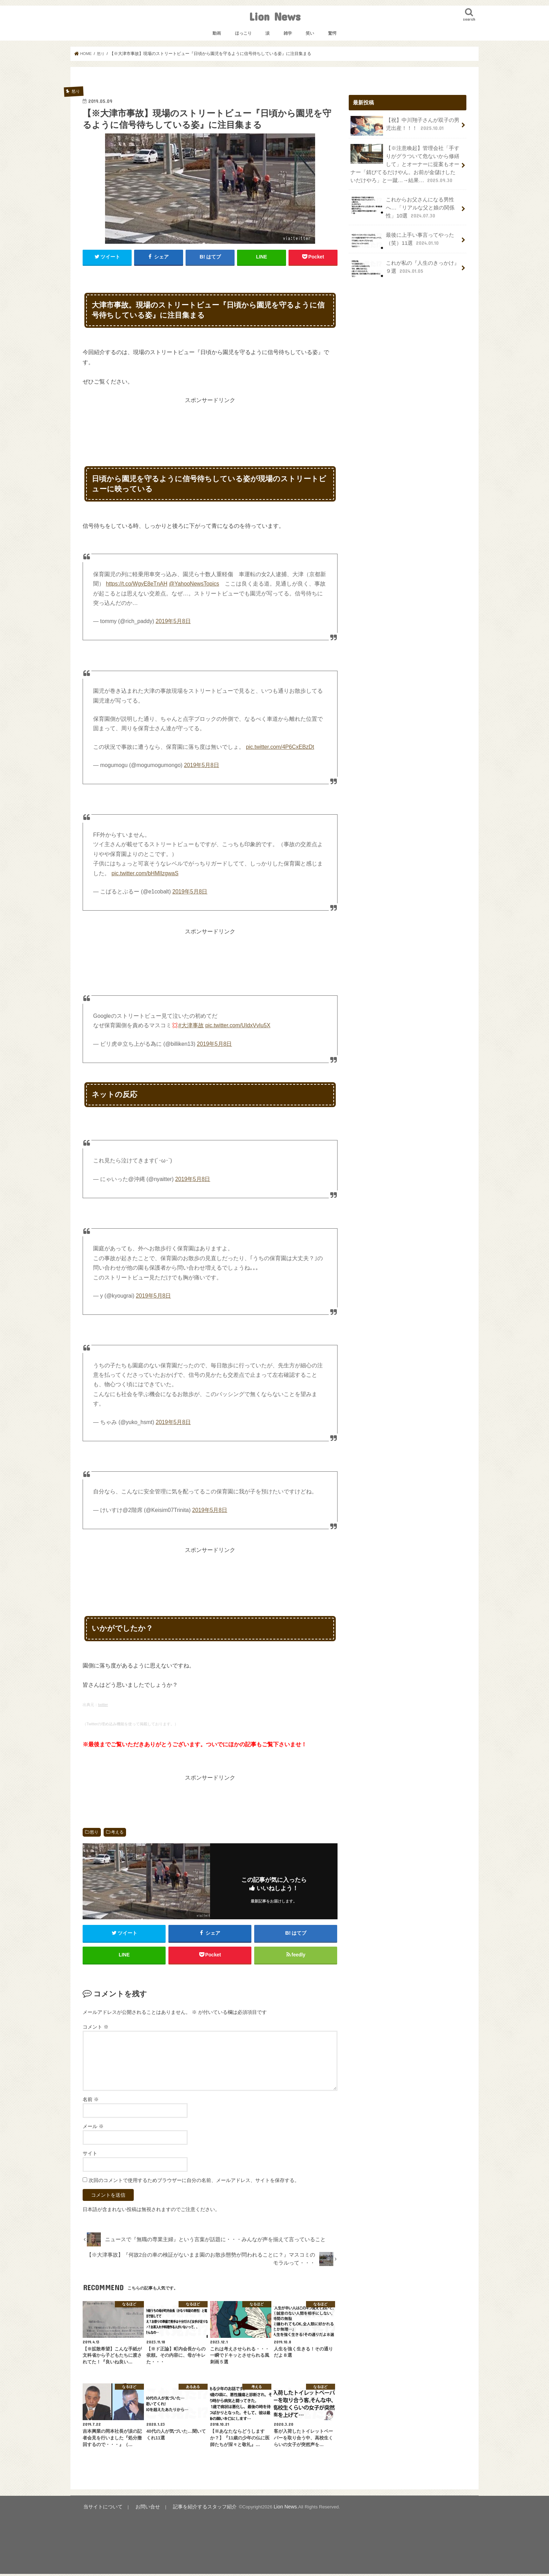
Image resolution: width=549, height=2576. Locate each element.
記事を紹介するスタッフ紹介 (195, 2509)
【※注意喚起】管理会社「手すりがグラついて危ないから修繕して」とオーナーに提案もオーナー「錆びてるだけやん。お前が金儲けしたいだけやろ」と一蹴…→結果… (404, 162)
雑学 (288, 33)
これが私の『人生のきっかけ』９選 (404, 265)
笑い (310, 33)
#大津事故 (191, 1025)
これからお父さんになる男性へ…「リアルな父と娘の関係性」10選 (402, 204)
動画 (217, 33)
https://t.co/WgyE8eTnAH (136, 584)
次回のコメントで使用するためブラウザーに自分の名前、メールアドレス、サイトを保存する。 (194, 2182)
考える (117, 1832)
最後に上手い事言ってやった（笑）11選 (402, 237)
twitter (103, 1705)
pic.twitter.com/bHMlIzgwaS (144, 873)
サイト (90, 2156)
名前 (91, 2102)
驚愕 (332, 33)
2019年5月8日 (173, 621)
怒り (94, 1832)
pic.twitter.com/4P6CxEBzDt (280, 747)
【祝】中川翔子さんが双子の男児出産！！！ (404, 125)
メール (93, 2129)
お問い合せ (142, 2509)
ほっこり (243, 33)
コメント (96, 2029)
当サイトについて (101, 2509)
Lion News (274, 16)
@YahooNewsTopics (194, 584)
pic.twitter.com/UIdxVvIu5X (237, 1025)
